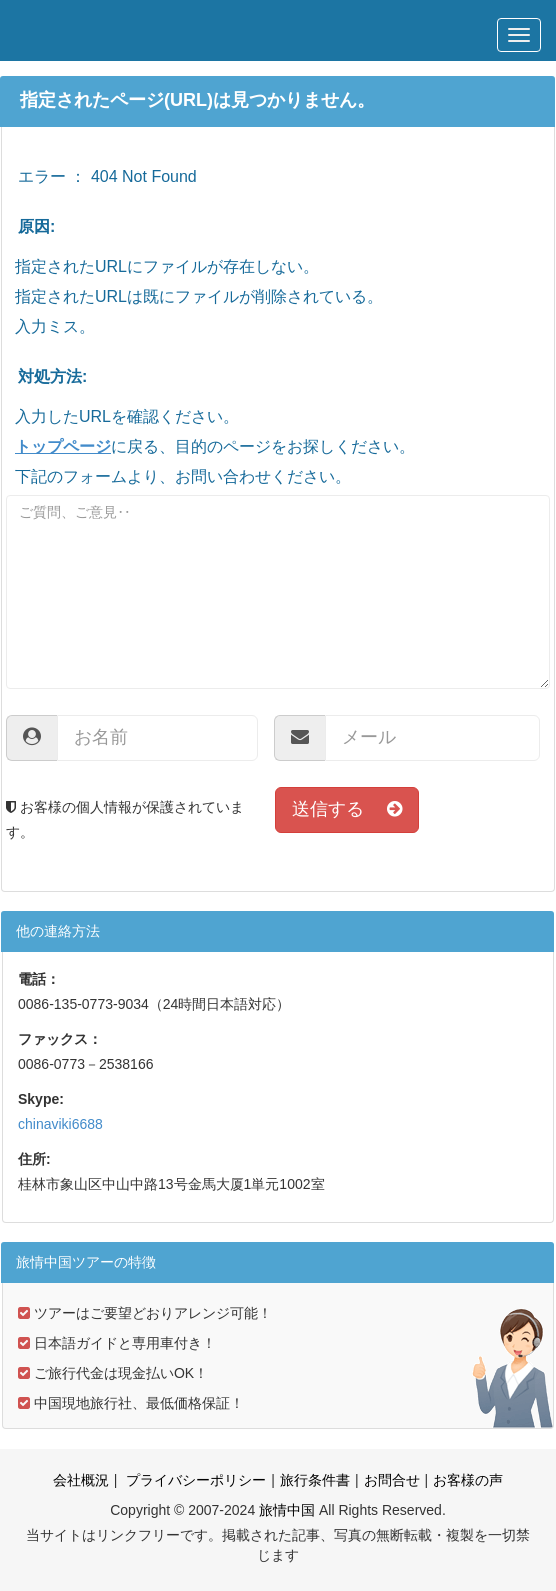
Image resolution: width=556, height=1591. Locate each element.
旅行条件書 (315, 1480)
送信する (347, 809)
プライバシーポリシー (194, 1480)
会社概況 (81, 1480)
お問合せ (392, 1480)
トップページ (63, 446)
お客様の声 (468, 1480)
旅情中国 (287, 1510)
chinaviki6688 (60, 1124)
